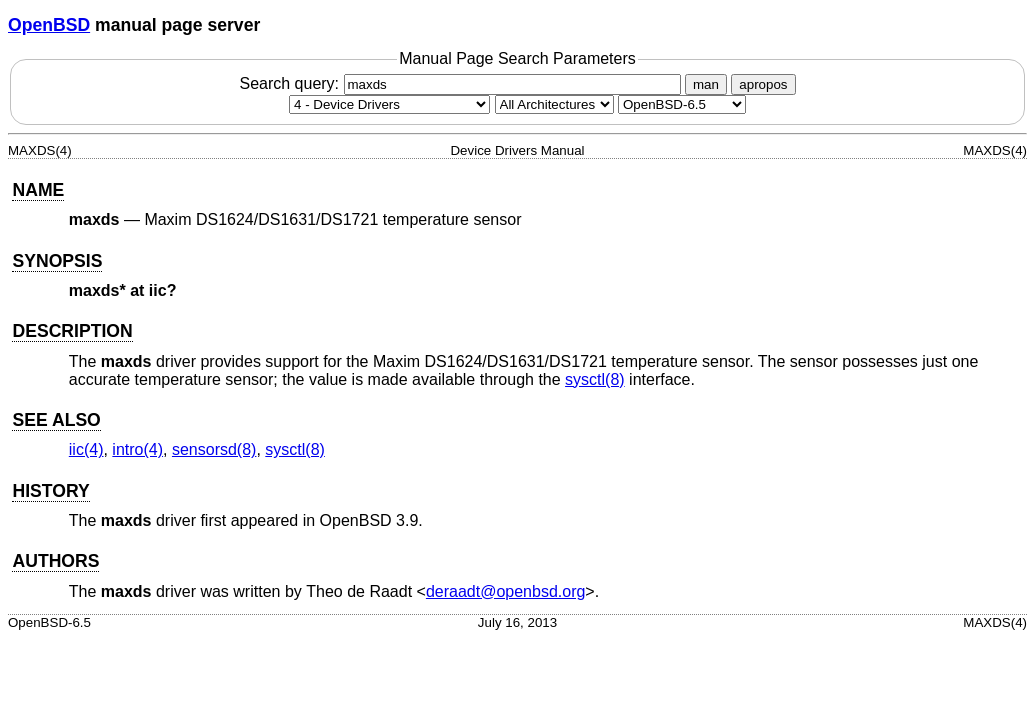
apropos (763, 84)
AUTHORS (55, 561)
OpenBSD (49, 25)
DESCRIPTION (72, 331)
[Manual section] (389, 104)
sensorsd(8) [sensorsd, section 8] (214, 449)
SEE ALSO (56, 420)
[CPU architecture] (554, 104)
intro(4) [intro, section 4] (137, 449)
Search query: (462, 83)
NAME (38, 190)
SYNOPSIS (57, 261)
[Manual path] (682, 104)
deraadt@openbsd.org (505, 591)
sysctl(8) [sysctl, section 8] (595, 379)
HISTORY (50, 491)
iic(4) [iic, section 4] (86, 449)
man (706, 84)
